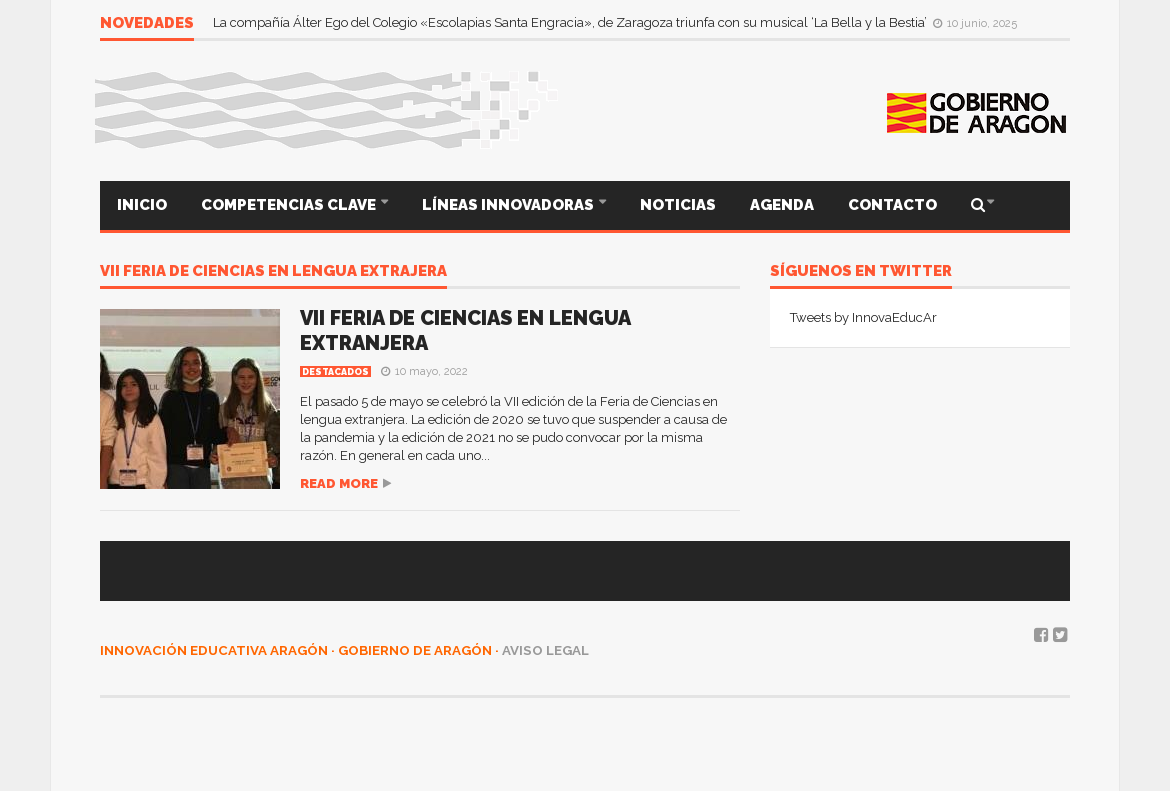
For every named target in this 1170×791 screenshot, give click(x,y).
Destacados (335, 372)
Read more (339, 483)
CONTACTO (892, 205)
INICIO (142, 205)
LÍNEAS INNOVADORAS (509, 205)
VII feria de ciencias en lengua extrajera (273, 272)
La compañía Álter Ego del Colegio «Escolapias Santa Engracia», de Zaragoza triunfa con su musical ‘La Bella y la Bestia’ (571, 22)
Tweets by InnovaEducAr (863, 317)
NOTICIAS (678, 205)
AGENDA (782, 205)
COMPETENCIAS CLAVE (290, 205)
